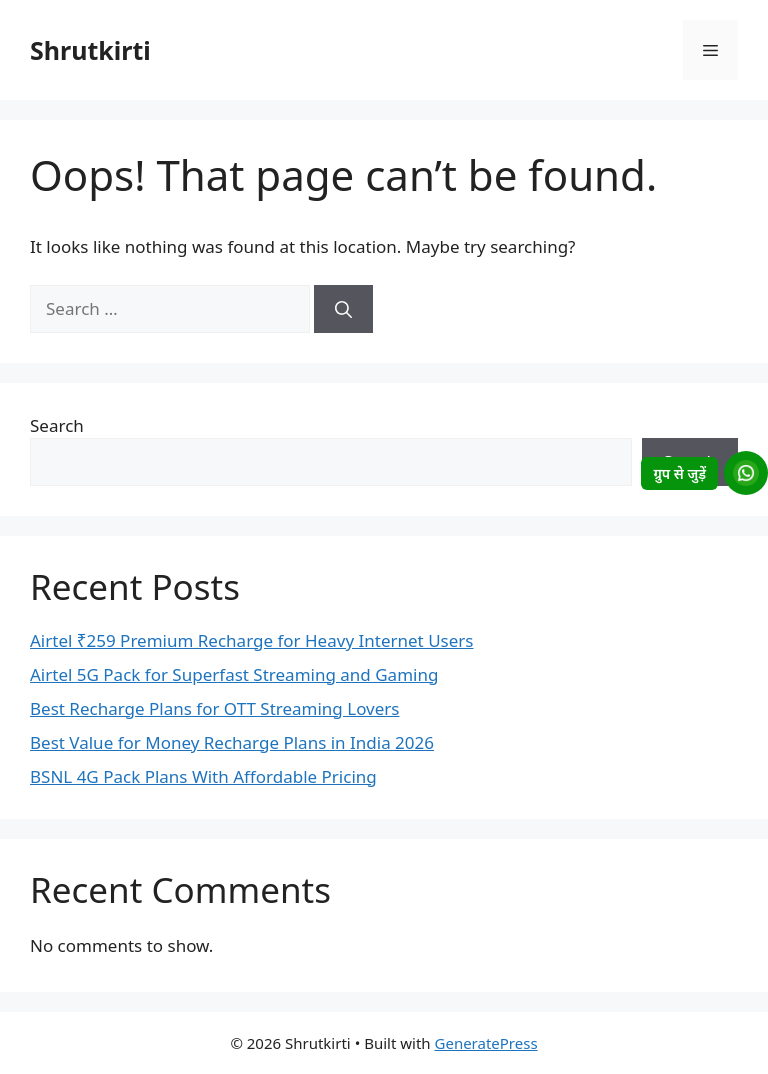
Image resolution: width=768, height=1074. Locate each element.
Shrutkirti (90, 50)
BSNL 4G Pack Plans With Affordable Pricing (203, 776)
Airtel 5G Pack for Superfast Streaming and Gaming (234, 674)
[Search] (343, 309)
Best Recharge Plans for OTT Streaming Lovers (214, 708)
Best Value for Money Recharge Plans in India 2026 (232, 742)
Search (57, 425)
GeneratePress (486, 1043)
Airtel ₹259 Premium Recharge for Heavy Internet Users (251, 640)
